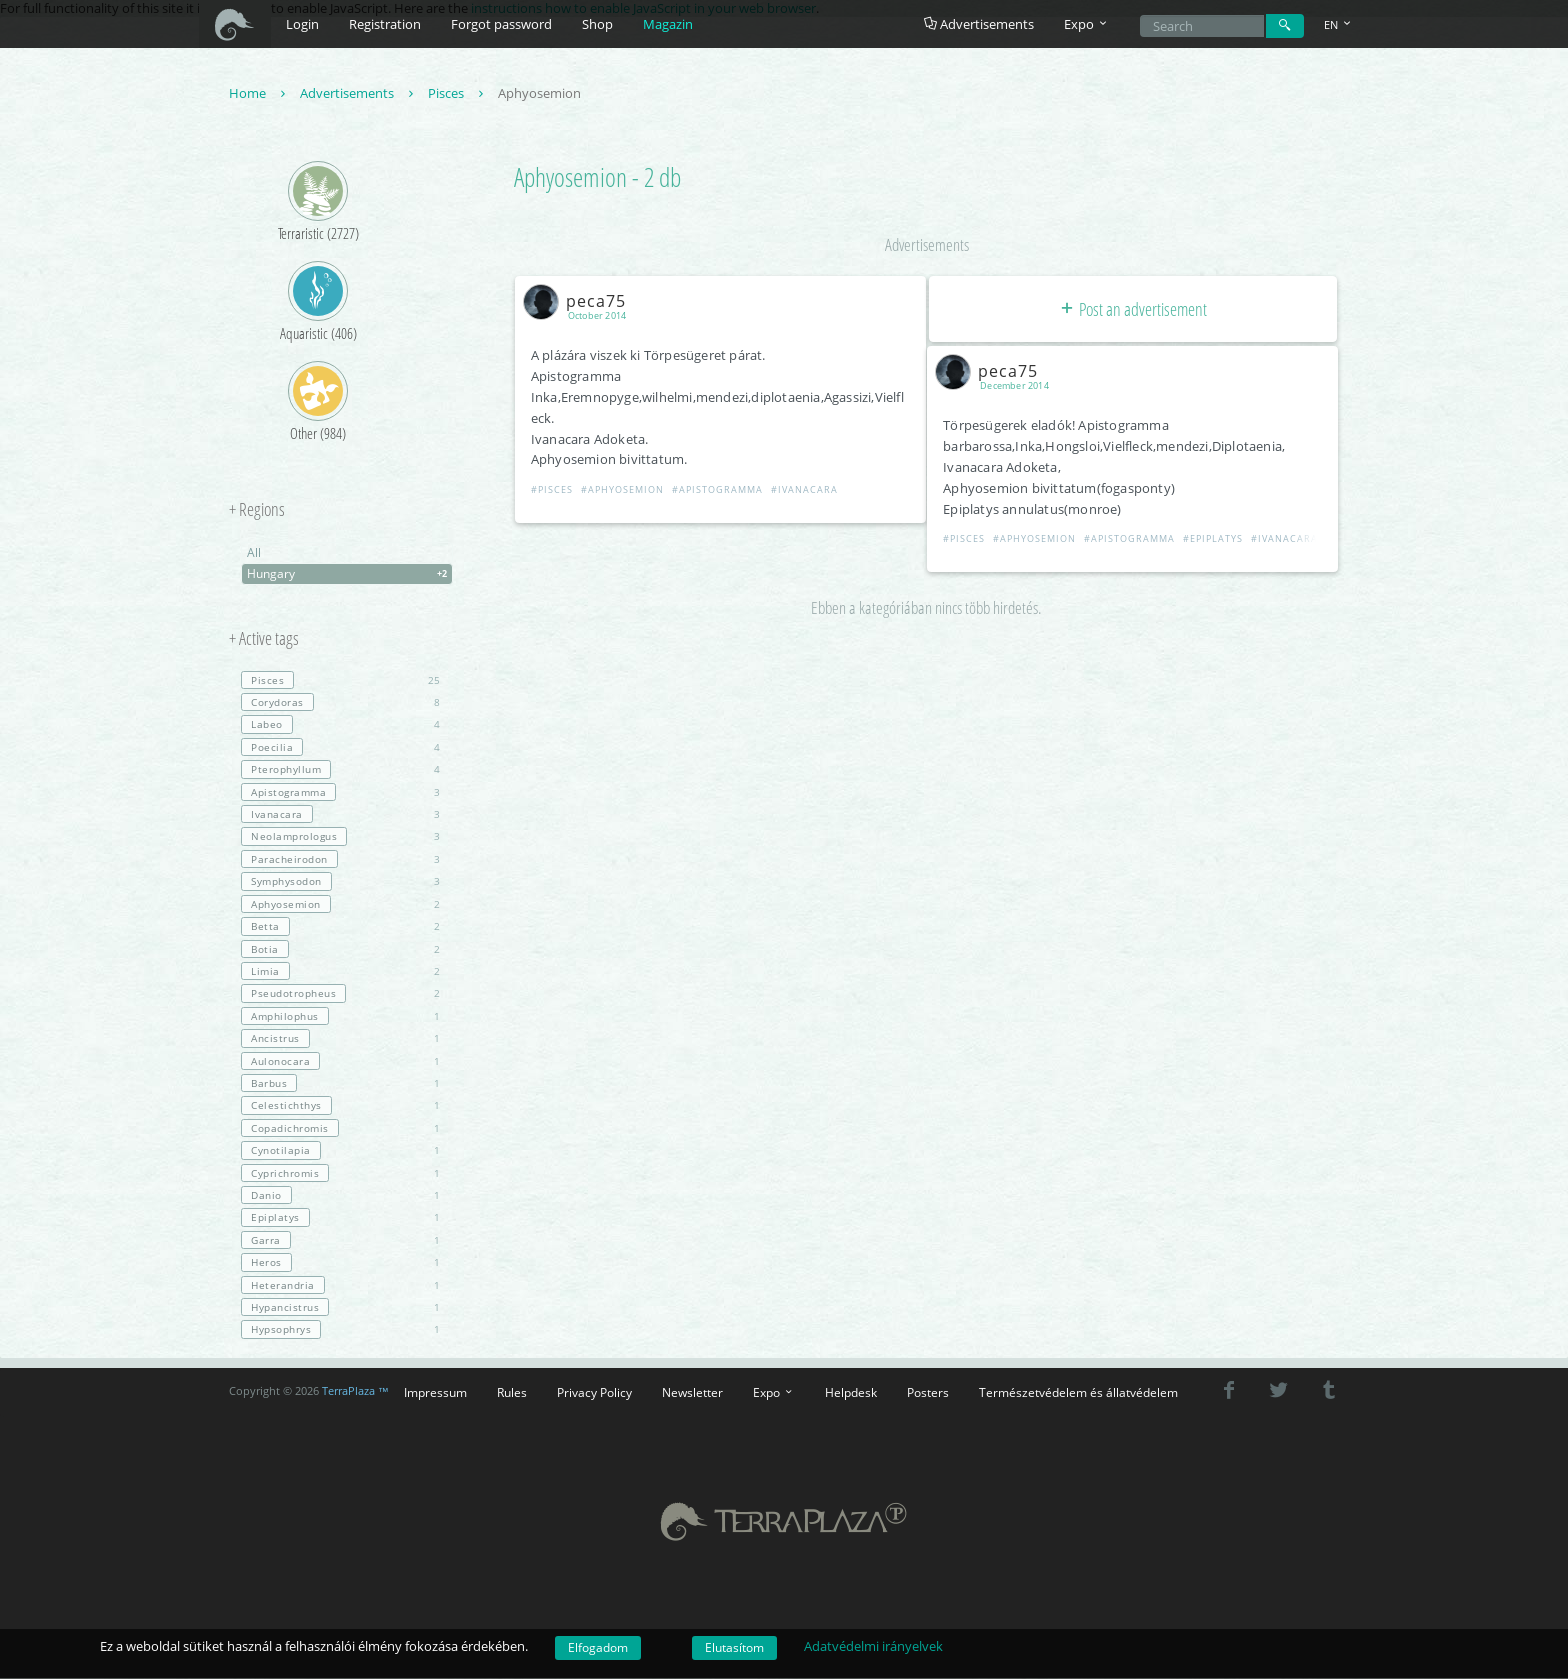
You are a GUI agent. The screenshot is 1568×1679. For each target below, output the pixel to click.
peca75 (579, 301)
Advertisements (979, 24)
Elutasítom (734, 1647)
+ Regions (257, 511)
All (254, 553)
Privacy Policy (594, 1393)
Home (259, 94)
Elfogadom (598, 1647)
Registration (385, 24)
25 (340, 681)
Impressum (435, 1393)
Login (302, 24)
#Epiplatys (1215, 539)
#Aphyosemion (623, 490)
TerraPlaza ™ (355, 1392)
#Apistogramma (718, 490)
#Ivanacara (805, 490)
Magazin (668, 24)
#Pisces (553, 490)
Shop (597, 24)
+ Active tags (264, 640)
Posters (928, 1393)
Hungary (349, 575)
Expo (774, 1393)
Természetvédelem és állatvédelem (1078, 1393)
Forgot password (501, 24)
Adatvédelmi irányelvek (873, 1646)
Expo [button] (1087, 24)
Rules (512, 1393)
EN (1339, 24)
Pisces (458, 94)
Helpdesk (851, 1393)
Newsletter (692, 1393)
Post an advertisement (1132, 310)
